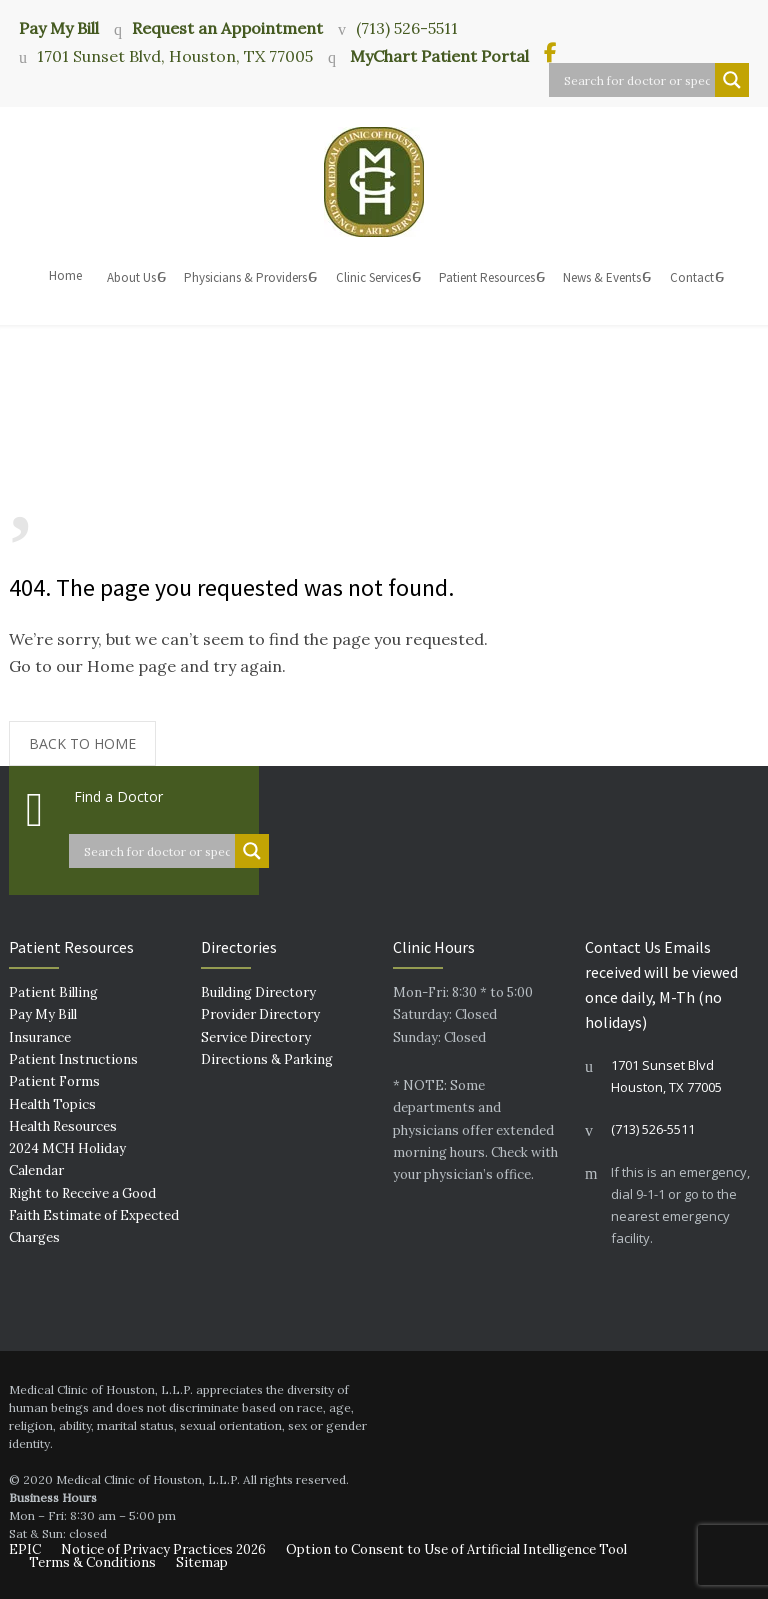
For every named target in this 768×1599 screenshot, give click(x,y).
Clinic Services (373, 277)
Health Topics (52, 1104)
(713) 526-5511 (407, 28)
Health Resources (63, 1126)
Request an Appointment (227, 28)
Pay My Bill (59, 27)
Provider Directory (260, 1014)
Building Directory (258, 992)
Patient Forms (54, 1081)
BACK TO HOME (82, 743)
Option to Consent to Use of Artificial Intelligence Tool (456, 1549)
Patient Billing (53, 992)
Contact (692, 277)
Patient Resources (487, 277)
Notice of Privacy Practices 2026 (163, 1549)
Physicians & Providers (245, 277)
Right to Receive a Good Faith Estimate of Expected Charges (94, 1216)
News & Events (602, 277)
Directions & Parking (267, 1059)
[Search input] (637, 80)
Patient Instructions (73, 1059)
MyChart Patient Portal (437, 56)
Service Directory (256, 1037)
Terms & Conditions (92, 1562)
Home (65, 275)
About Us (131, 277)
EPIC (25, 1549)
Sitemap (202, 1562)
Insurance (40, 1037)
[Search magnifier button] (732, 80)
